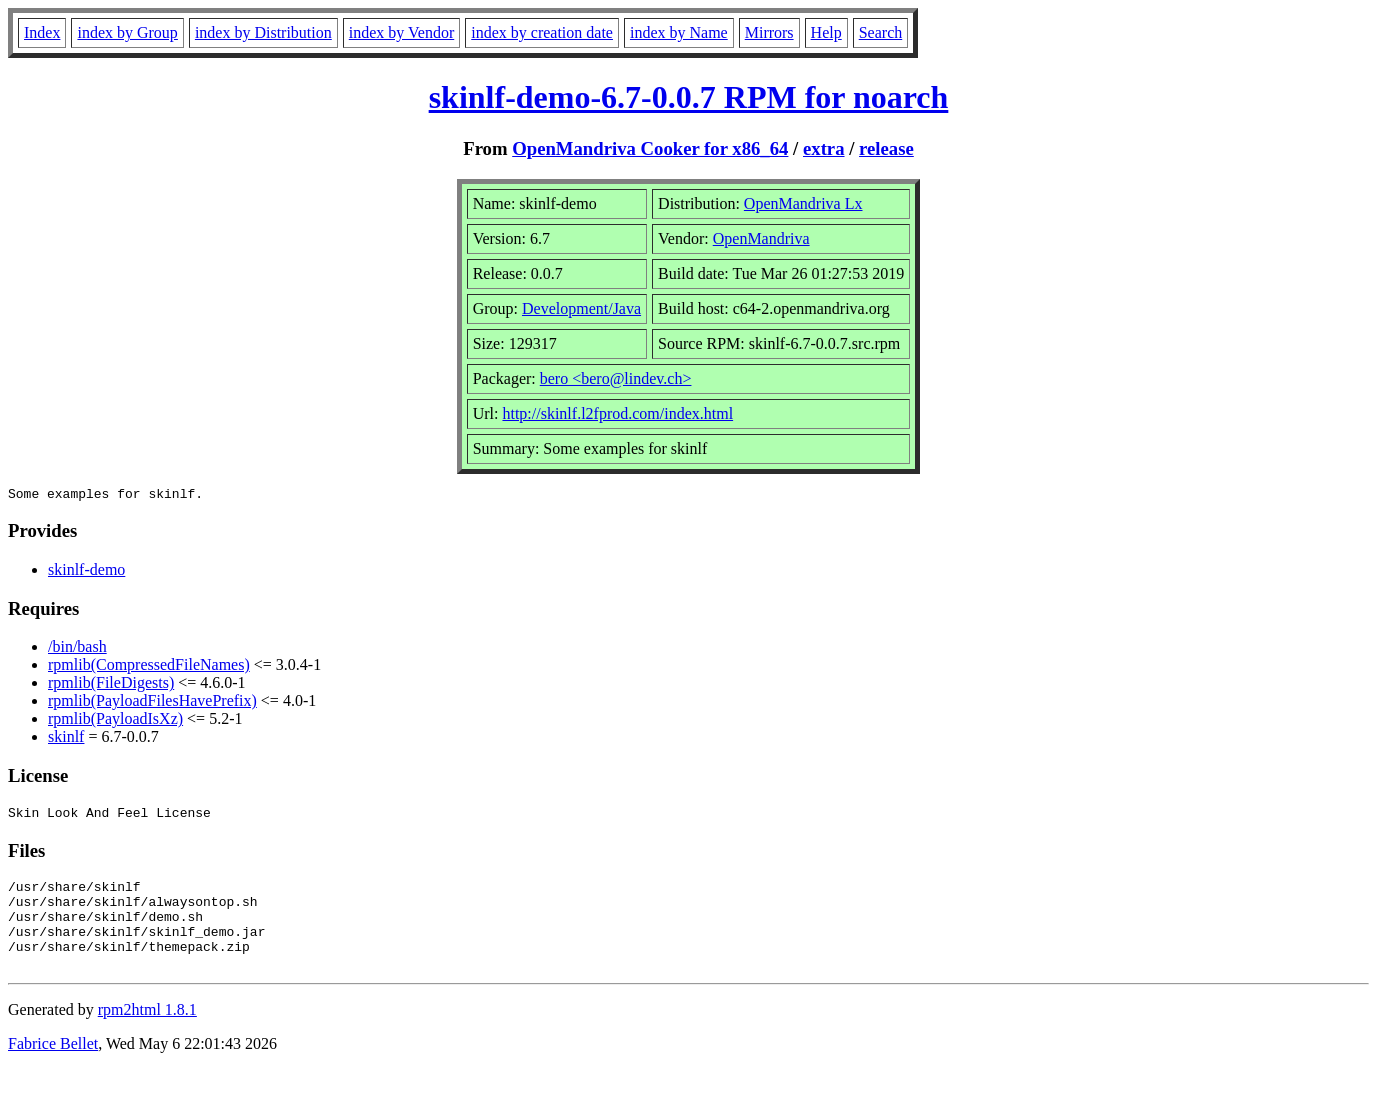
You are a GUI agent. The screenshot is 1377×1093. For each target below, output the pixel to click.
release (886, 148)
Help (826, 32)
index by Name (679, 32)
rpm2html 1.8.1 (147, 1033)
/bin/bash (77, 649)
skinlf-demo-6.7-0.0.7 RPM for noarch (689, 97)
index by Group (127, 32)
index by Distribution (263, 32)
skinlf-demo (86, 572)
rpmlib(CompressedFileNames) (149, 667)
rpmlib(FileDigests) (111, 685)
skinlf (66, 739)
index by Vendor (401, 32)
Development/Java (581, 308)
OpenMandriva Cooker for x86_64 (650, 148)
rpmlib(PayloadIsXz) (115, 721)
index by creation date (542, 32)
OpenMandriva (761, 238)
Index (42, 32)
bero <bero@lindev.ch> (616, 378)
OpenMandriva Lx (803, 203)
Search (881, 32)
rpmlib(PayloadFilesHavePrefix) (152, 703)
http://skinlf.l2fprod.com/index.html (617, 413)
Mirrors (769, 32)
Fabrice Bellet (53, 1067)
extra (824, 148)
